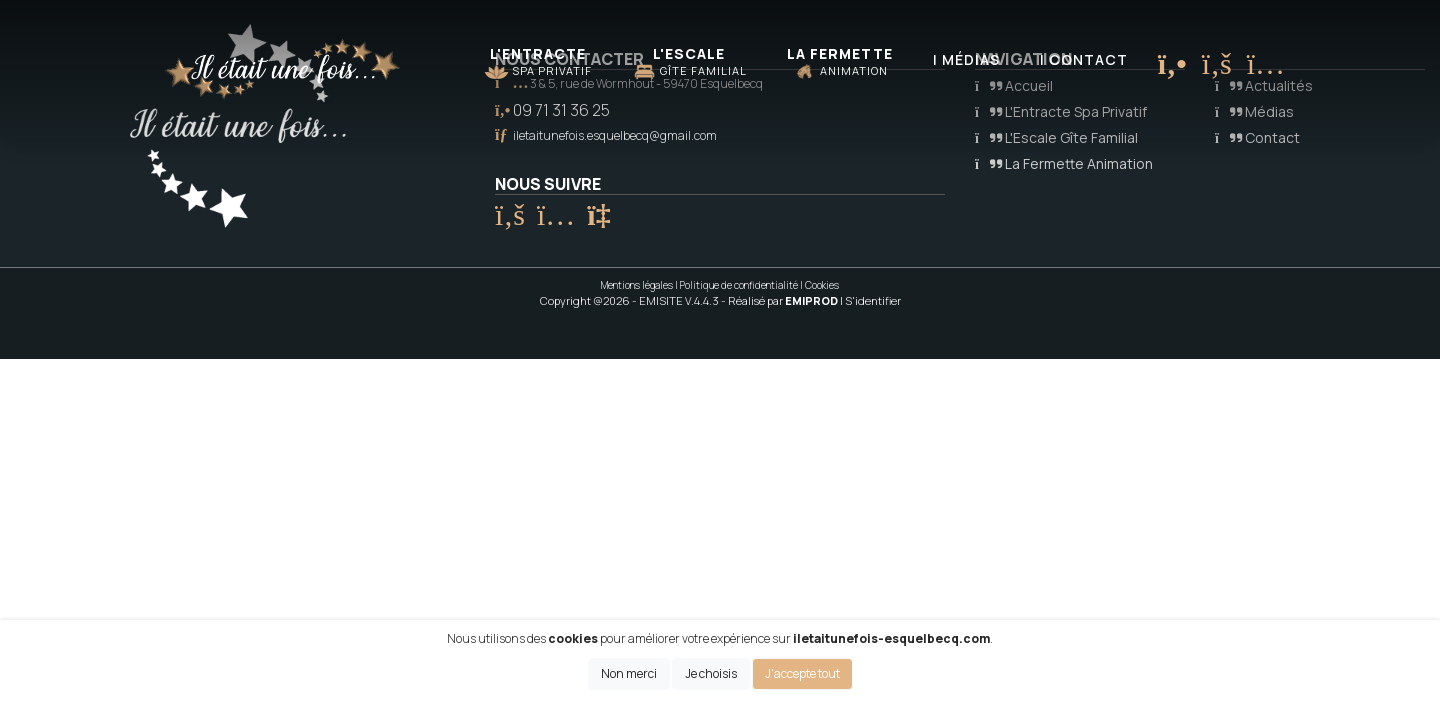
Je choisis (711, 673)
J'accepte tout (802, 673)
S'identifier (873, 300)
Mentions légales (637, 285)
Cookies (822, 285)
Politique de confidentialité (739, 285)
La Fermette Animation (1064, 163)
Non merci (629, 673)
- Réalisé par (780, 300)
